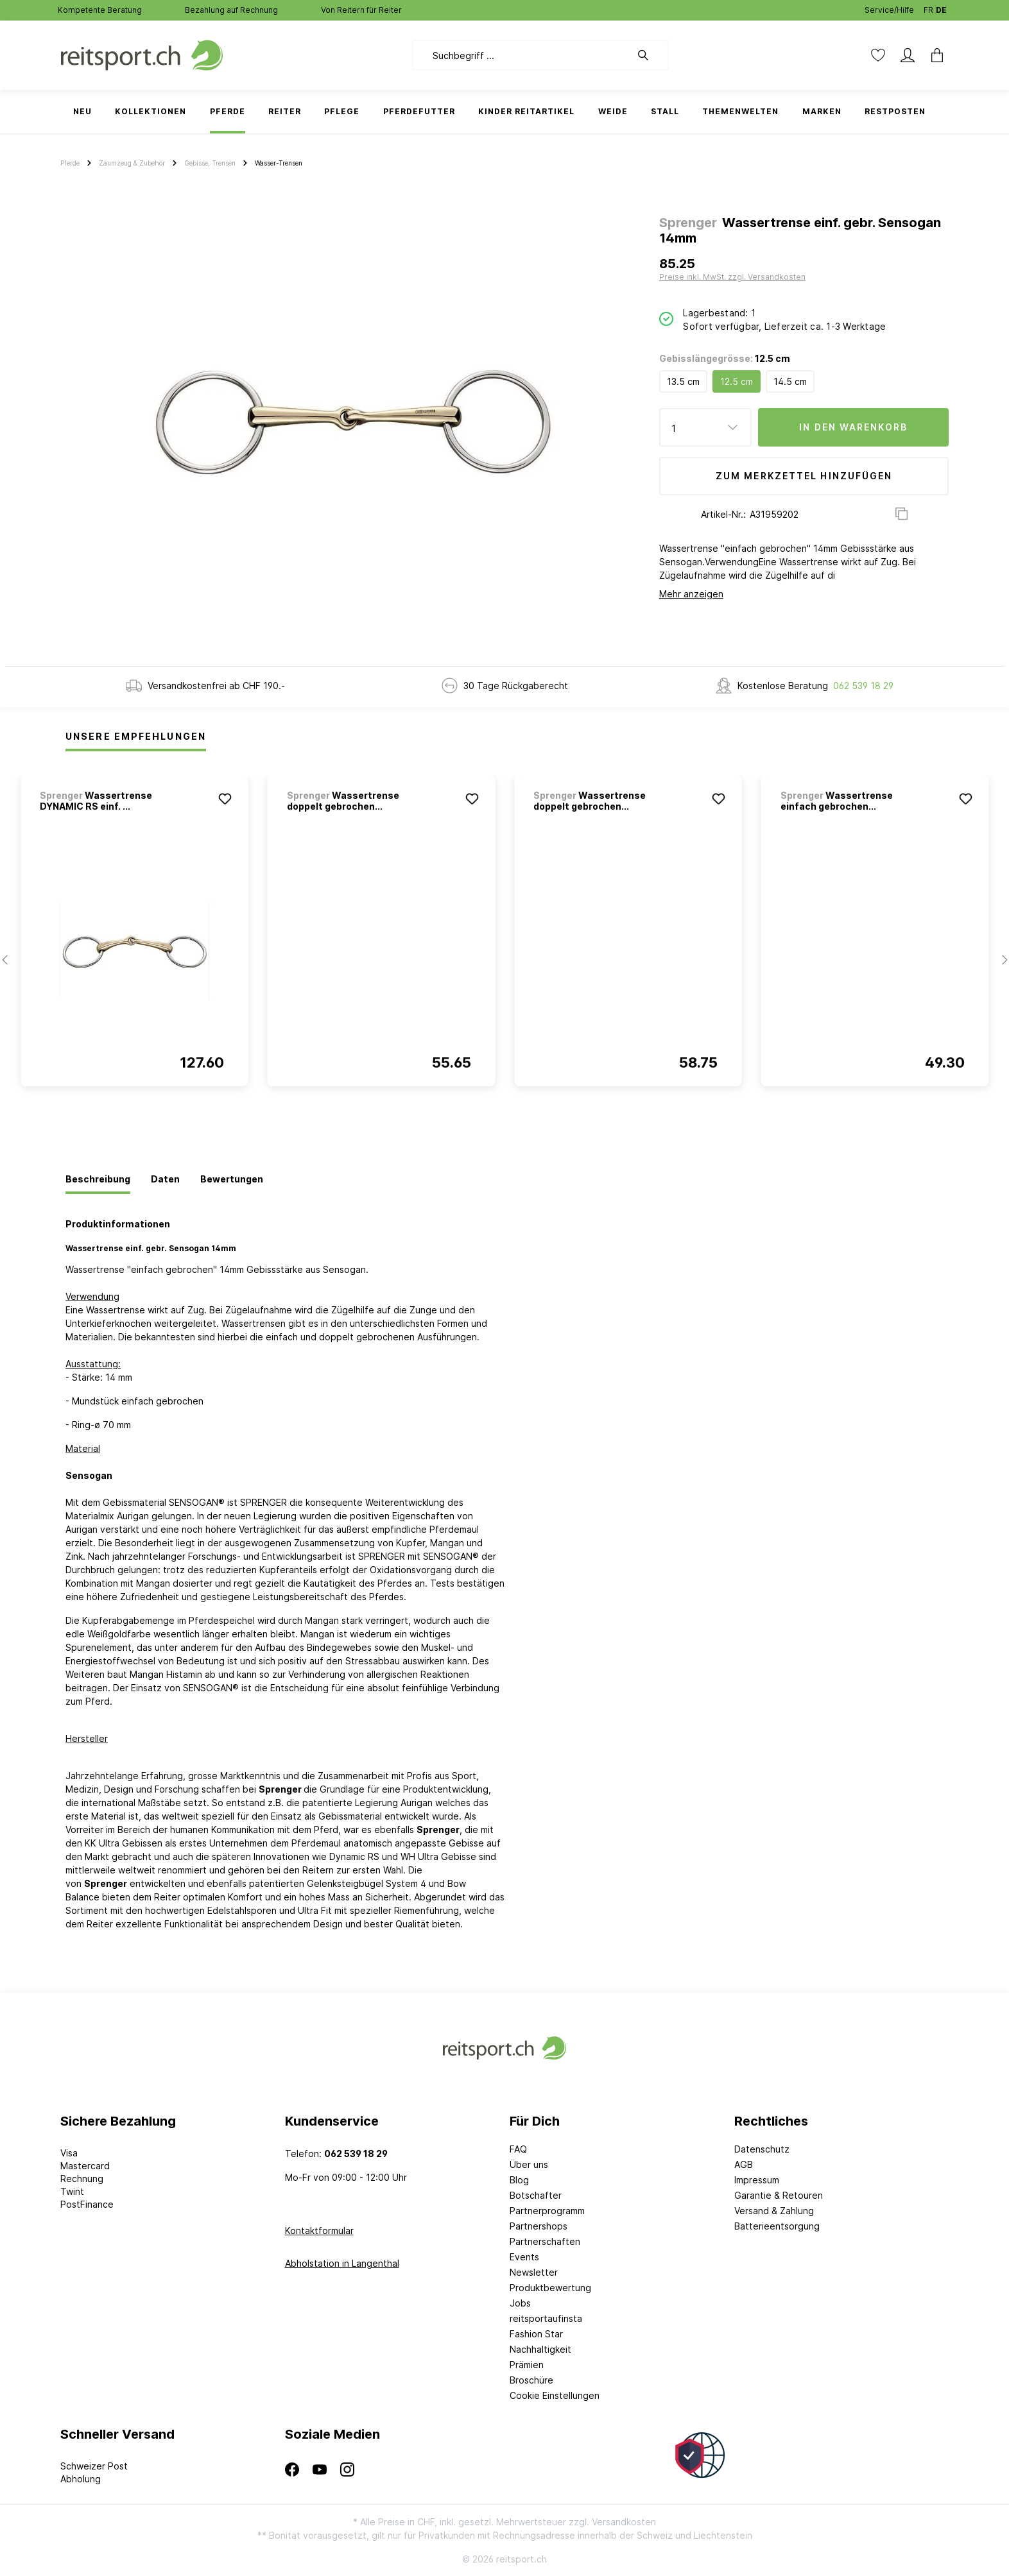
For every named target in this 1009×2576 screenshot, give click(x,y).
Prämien (527, 2364)
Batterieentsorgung (777, 2226)
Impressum (756, 2179)
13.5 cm (683, 381)
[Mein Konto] (907, 55)
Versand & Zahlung (774, 2210)
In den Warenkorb (853, 427)
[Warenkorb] (933, 55)
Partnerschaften (545, 2241)
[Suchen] (649, 55)
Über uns (529, 2164)
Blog (519, 2179)
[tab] (97, 1180)
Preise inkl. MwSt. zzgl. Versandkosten (732, 277)
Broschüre (531, 2380)
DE (941, 7)
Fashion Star (536, 2333)
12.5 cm (736, 381)
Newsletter (534, 2272)
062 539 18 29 (863, 685)
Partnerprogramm (547, 2210)
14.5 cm (790, 381)
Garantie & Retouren (778, 2195)
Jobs (520, 2303)
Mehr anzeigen (691, 593)
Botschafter (536, 2195)
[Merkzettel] (878, 55)
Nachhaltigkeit (540, 2349)
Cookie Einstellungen (554, 2395)
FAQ (518, 2149)
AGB (743, 2164)
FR (928, 7)
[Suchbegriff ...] (521, 55)
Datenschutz (761, 2149)
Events (524, 2256)
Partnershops (538, 2226)
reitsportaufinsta (546, 2318)
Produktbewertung (550, 2287)
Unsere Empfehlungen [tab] (135, 736)
